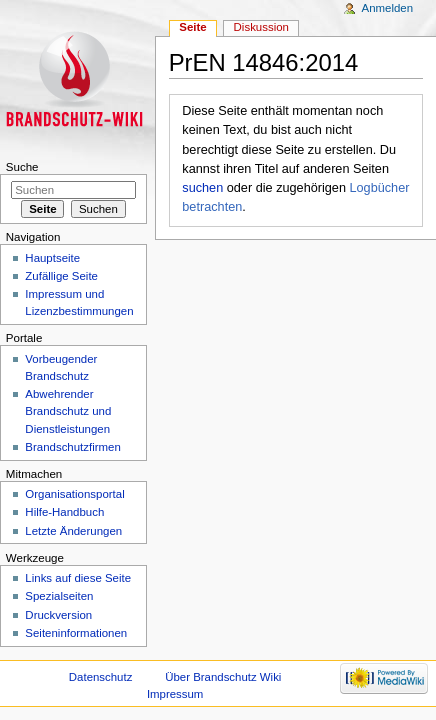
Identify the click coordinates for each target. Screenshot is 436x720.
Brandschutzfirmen (72, 447)
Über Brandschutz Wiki (223, 677)
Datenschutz (101, 677)
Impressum (175, 694)
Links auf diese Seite (78, 578)
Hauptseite (52, 258)
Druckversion (58, 615)
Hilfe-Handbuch (64, 512)
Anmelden (388, 8)
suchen (202, 188)
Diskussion (261, 27)
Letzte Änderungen (73, 531)
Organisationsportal (74, 494)
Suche (22, 167)
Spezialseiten (59, 596)
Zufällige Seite (61, 276)
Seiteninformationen (76, 633)
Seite (192, 27)
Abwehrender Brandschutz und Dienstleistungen (68, 411)
